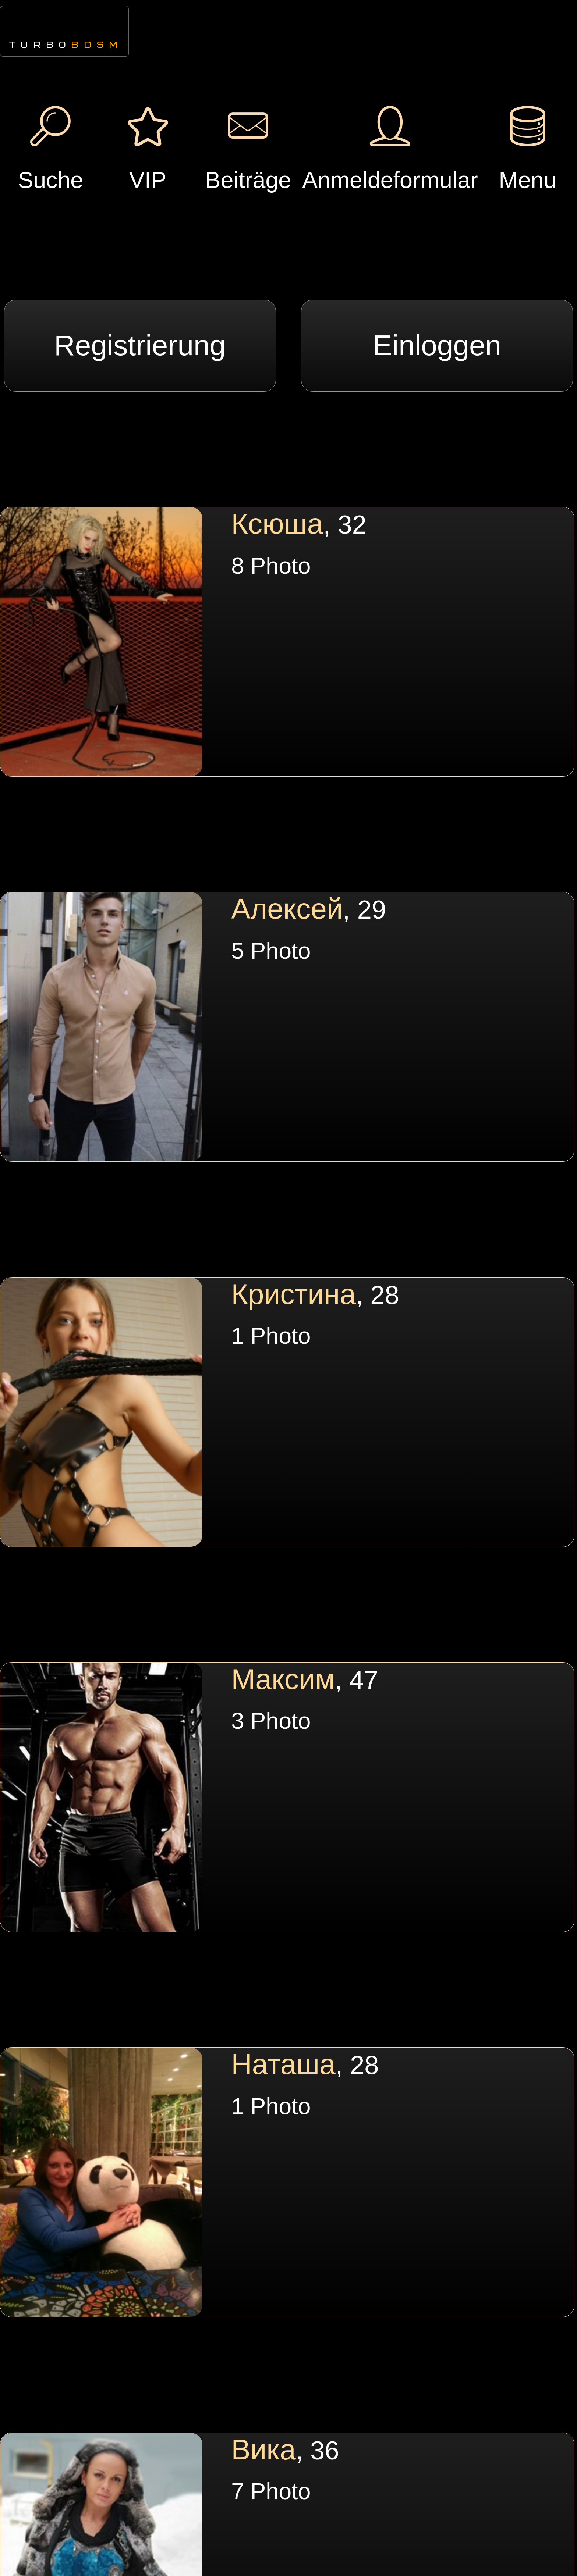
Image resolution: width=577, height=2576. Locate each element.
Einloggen (437, 345)
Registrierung (140, 345)
